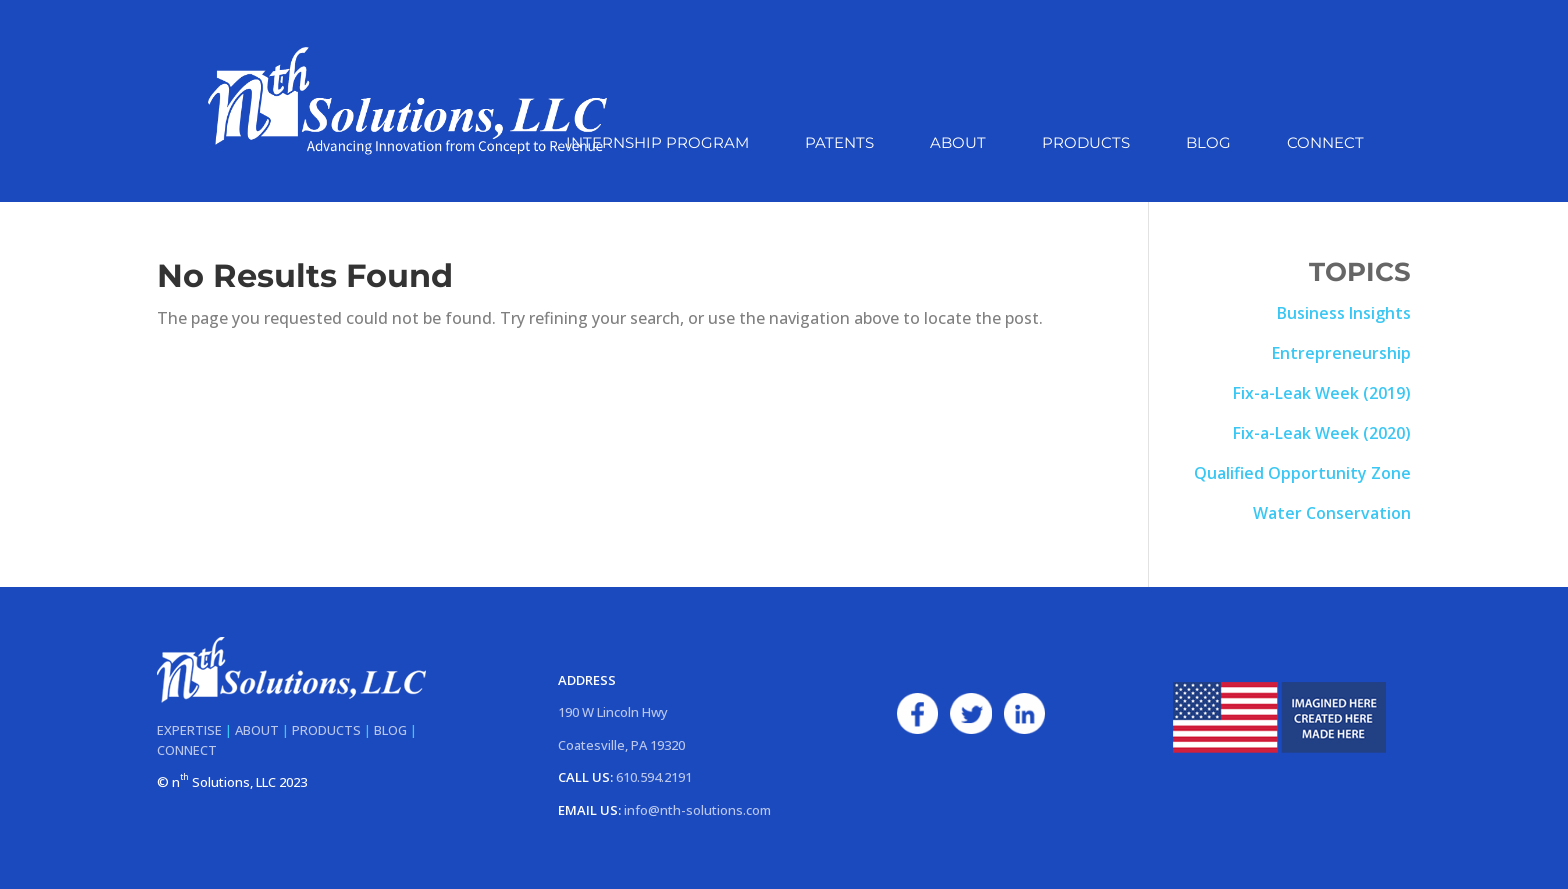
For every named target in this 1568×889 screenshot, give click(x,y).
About (958, 144)
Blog (1208, 144)
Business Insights (1344, 313)
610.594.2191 (654, 777)
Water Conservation (1332, 513)
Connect (1325, 144)
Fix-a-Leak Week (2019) (1322, 393)
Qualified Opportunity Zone (1302, 473)
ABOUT (257, 730)
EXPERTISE (189, 730)
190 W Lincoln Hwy (613, 712)
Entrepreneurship (1341, 353)
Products (1086, 144)
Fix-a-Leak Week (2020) (1322, 433)
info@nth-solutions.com (697, 810)
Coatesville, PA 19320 (621, 745)
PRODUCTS (326, 730)
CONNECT (187, 750)
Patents (839, 144)
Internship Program (657, 144)
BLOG (390, 730)
